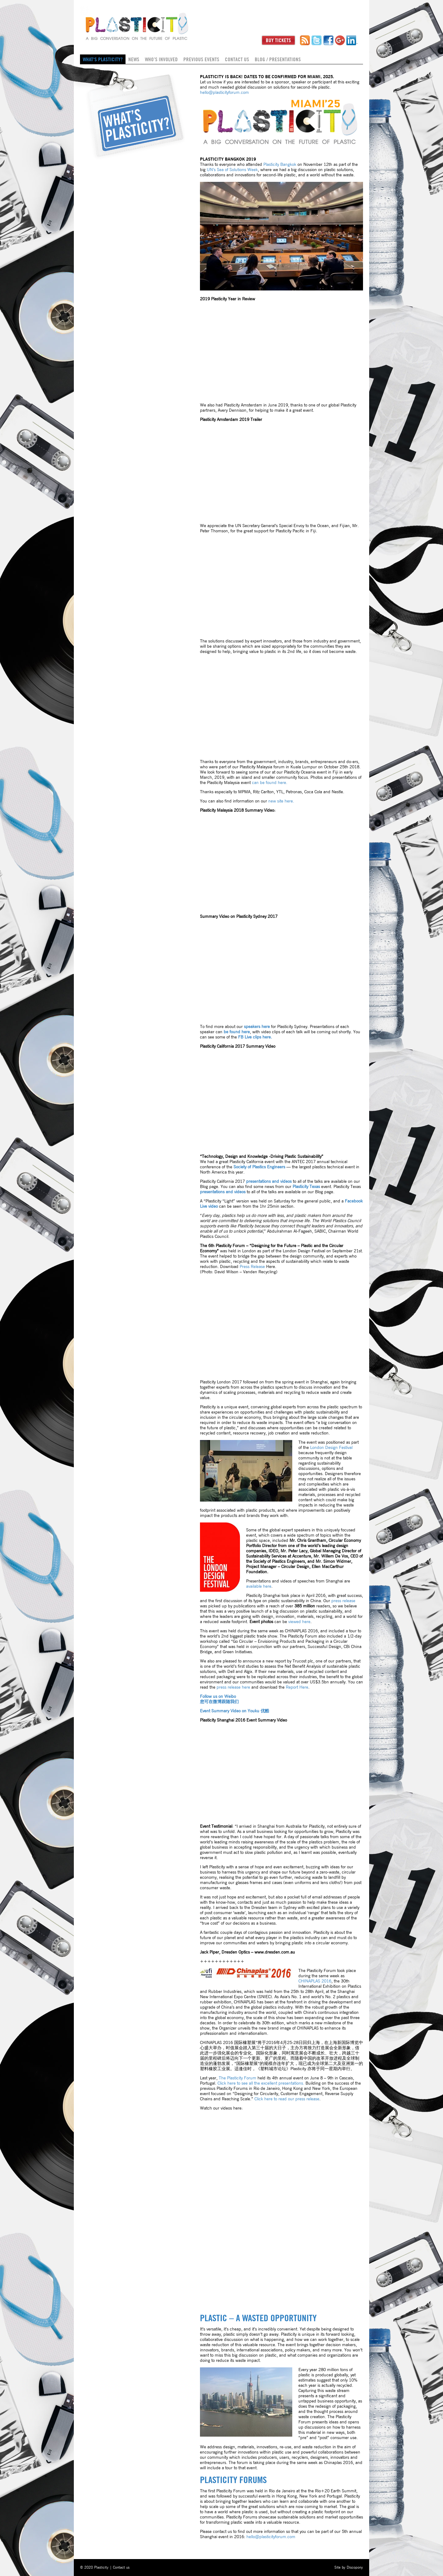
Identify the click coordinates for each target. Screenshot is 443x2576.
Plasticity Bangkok (279, 164)
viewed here (299, 1622)
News (133, 59)
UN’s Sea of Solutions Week (232, 170)
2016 (314, 1981)
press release (343, 1601)
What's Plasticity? (103, 59)
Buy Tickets (278, 40)
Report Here (297, 1687)
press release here (233, 1687)
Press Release (252, 1267)
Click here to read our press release (286, 2099)
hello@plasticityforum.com (224, 92)
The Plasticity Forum (237, 2078)
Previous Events (201, 59)
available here (258, 1586)
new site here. (281, 801)
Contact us (237, 59)
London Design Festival (331, 1448)
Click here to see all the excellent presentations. (261, 2083)
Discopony (355, 2567)
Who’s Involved (161, 59)
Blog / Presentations (278, 59)
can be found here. (269, 783)
